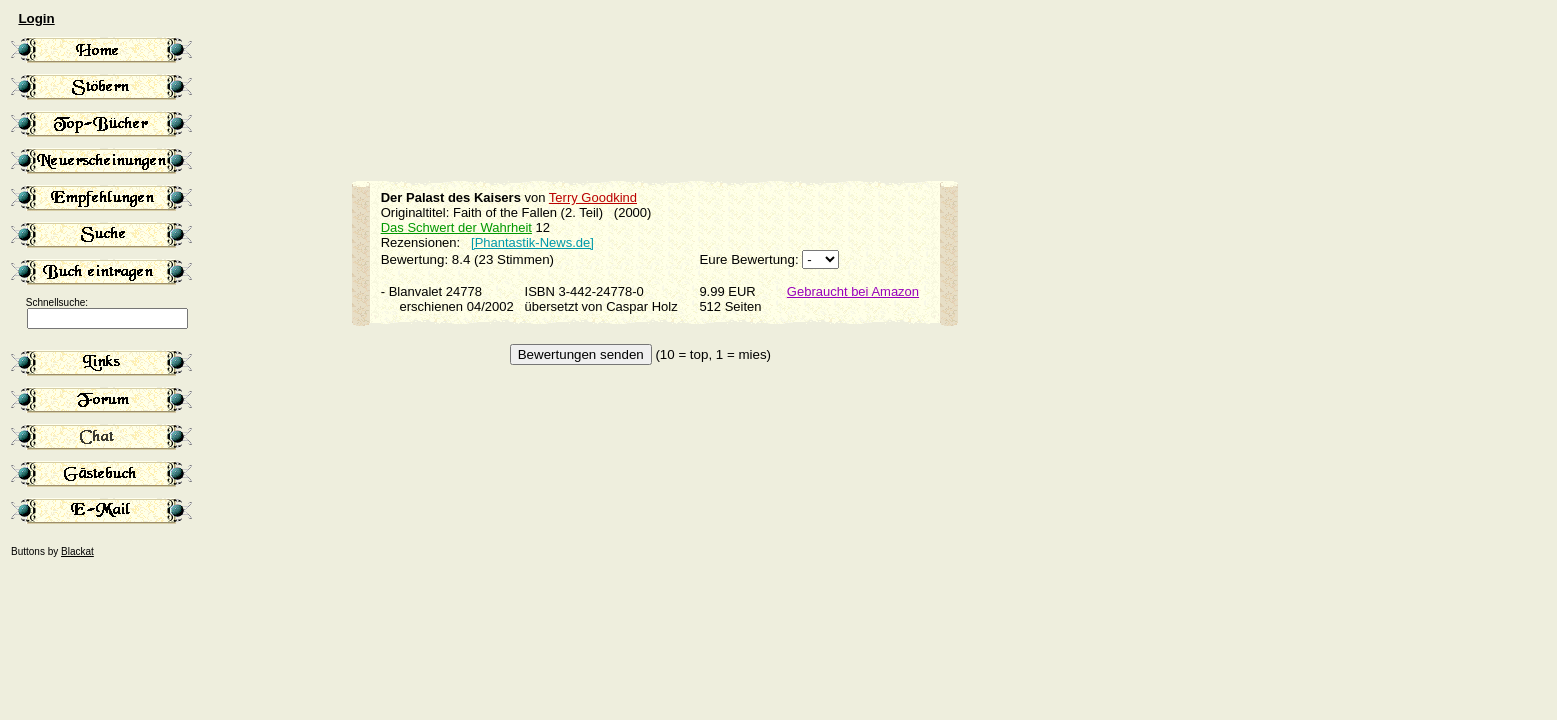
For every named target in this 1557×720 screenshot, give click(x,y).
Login (36, 18)
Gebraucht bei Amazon (853, 291)
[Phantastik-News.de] (532, 242)
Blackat (77, 551)
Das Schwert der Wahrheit (456, 227)
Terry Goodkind (593, 197)
